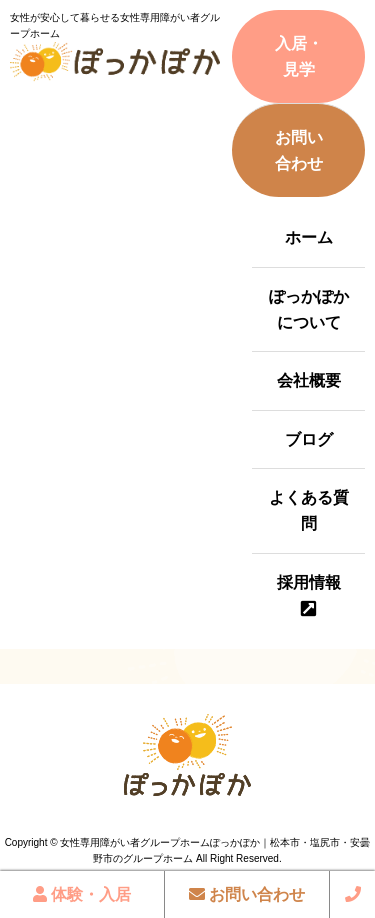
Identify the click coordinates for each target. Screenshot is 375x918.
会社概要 (309, 380)
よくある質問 (309, 510)
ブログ (309, 439)
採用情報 (309, 582)
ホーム (309, 237)
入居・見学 (299, 56)
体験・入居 (82, 894)
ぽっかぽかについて (309, 309)
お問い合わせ (299, 150)
